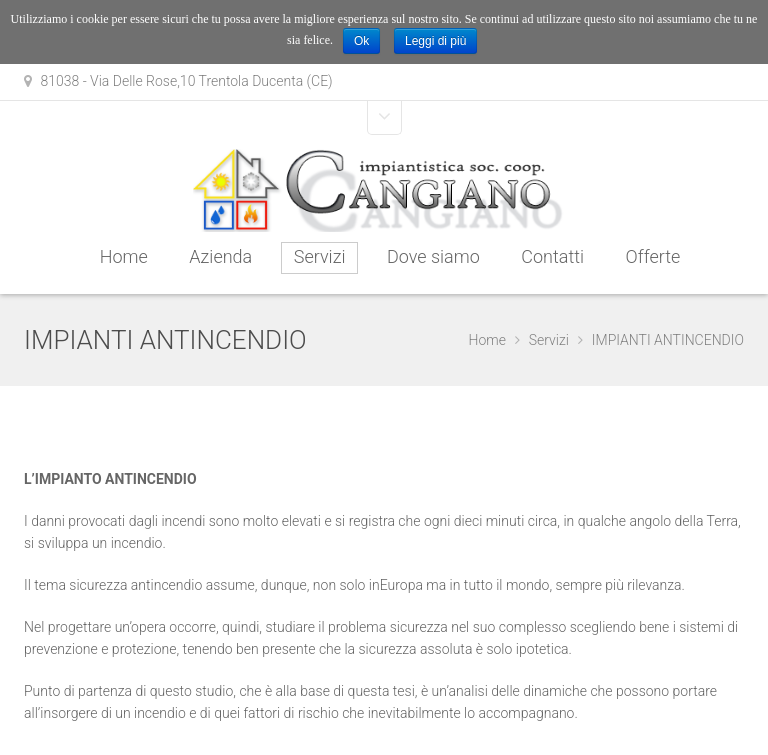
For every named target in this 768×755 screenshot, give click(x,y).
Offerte (653, 256)
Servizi (320, 256)
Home (124, 256)
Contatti (552, 256)
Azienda (220, 256)
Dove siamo (433, 256)
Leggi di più (435, 41)
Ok (361, 41)
